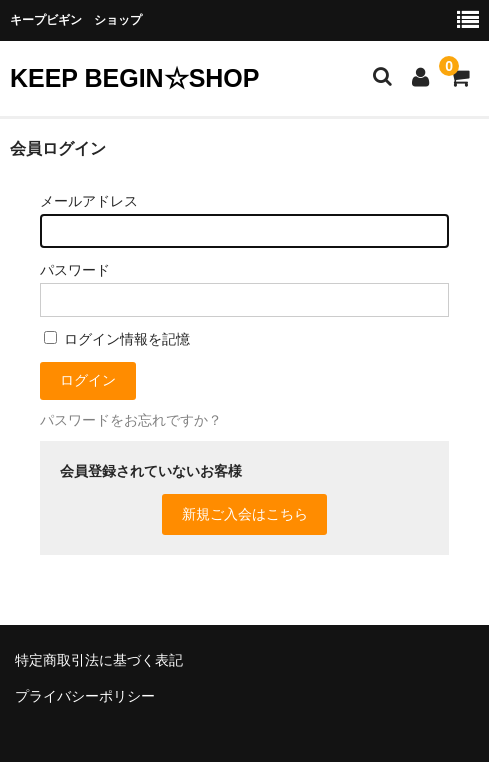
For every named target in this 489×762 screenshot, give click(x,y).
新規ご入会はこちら (245, 514)
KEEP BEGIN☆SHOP (134, 78)
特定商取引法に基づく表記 (99, 660)
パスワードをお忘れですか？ (131, 420)
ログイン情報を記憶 (117, 339)
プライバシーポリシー (85, 696)
